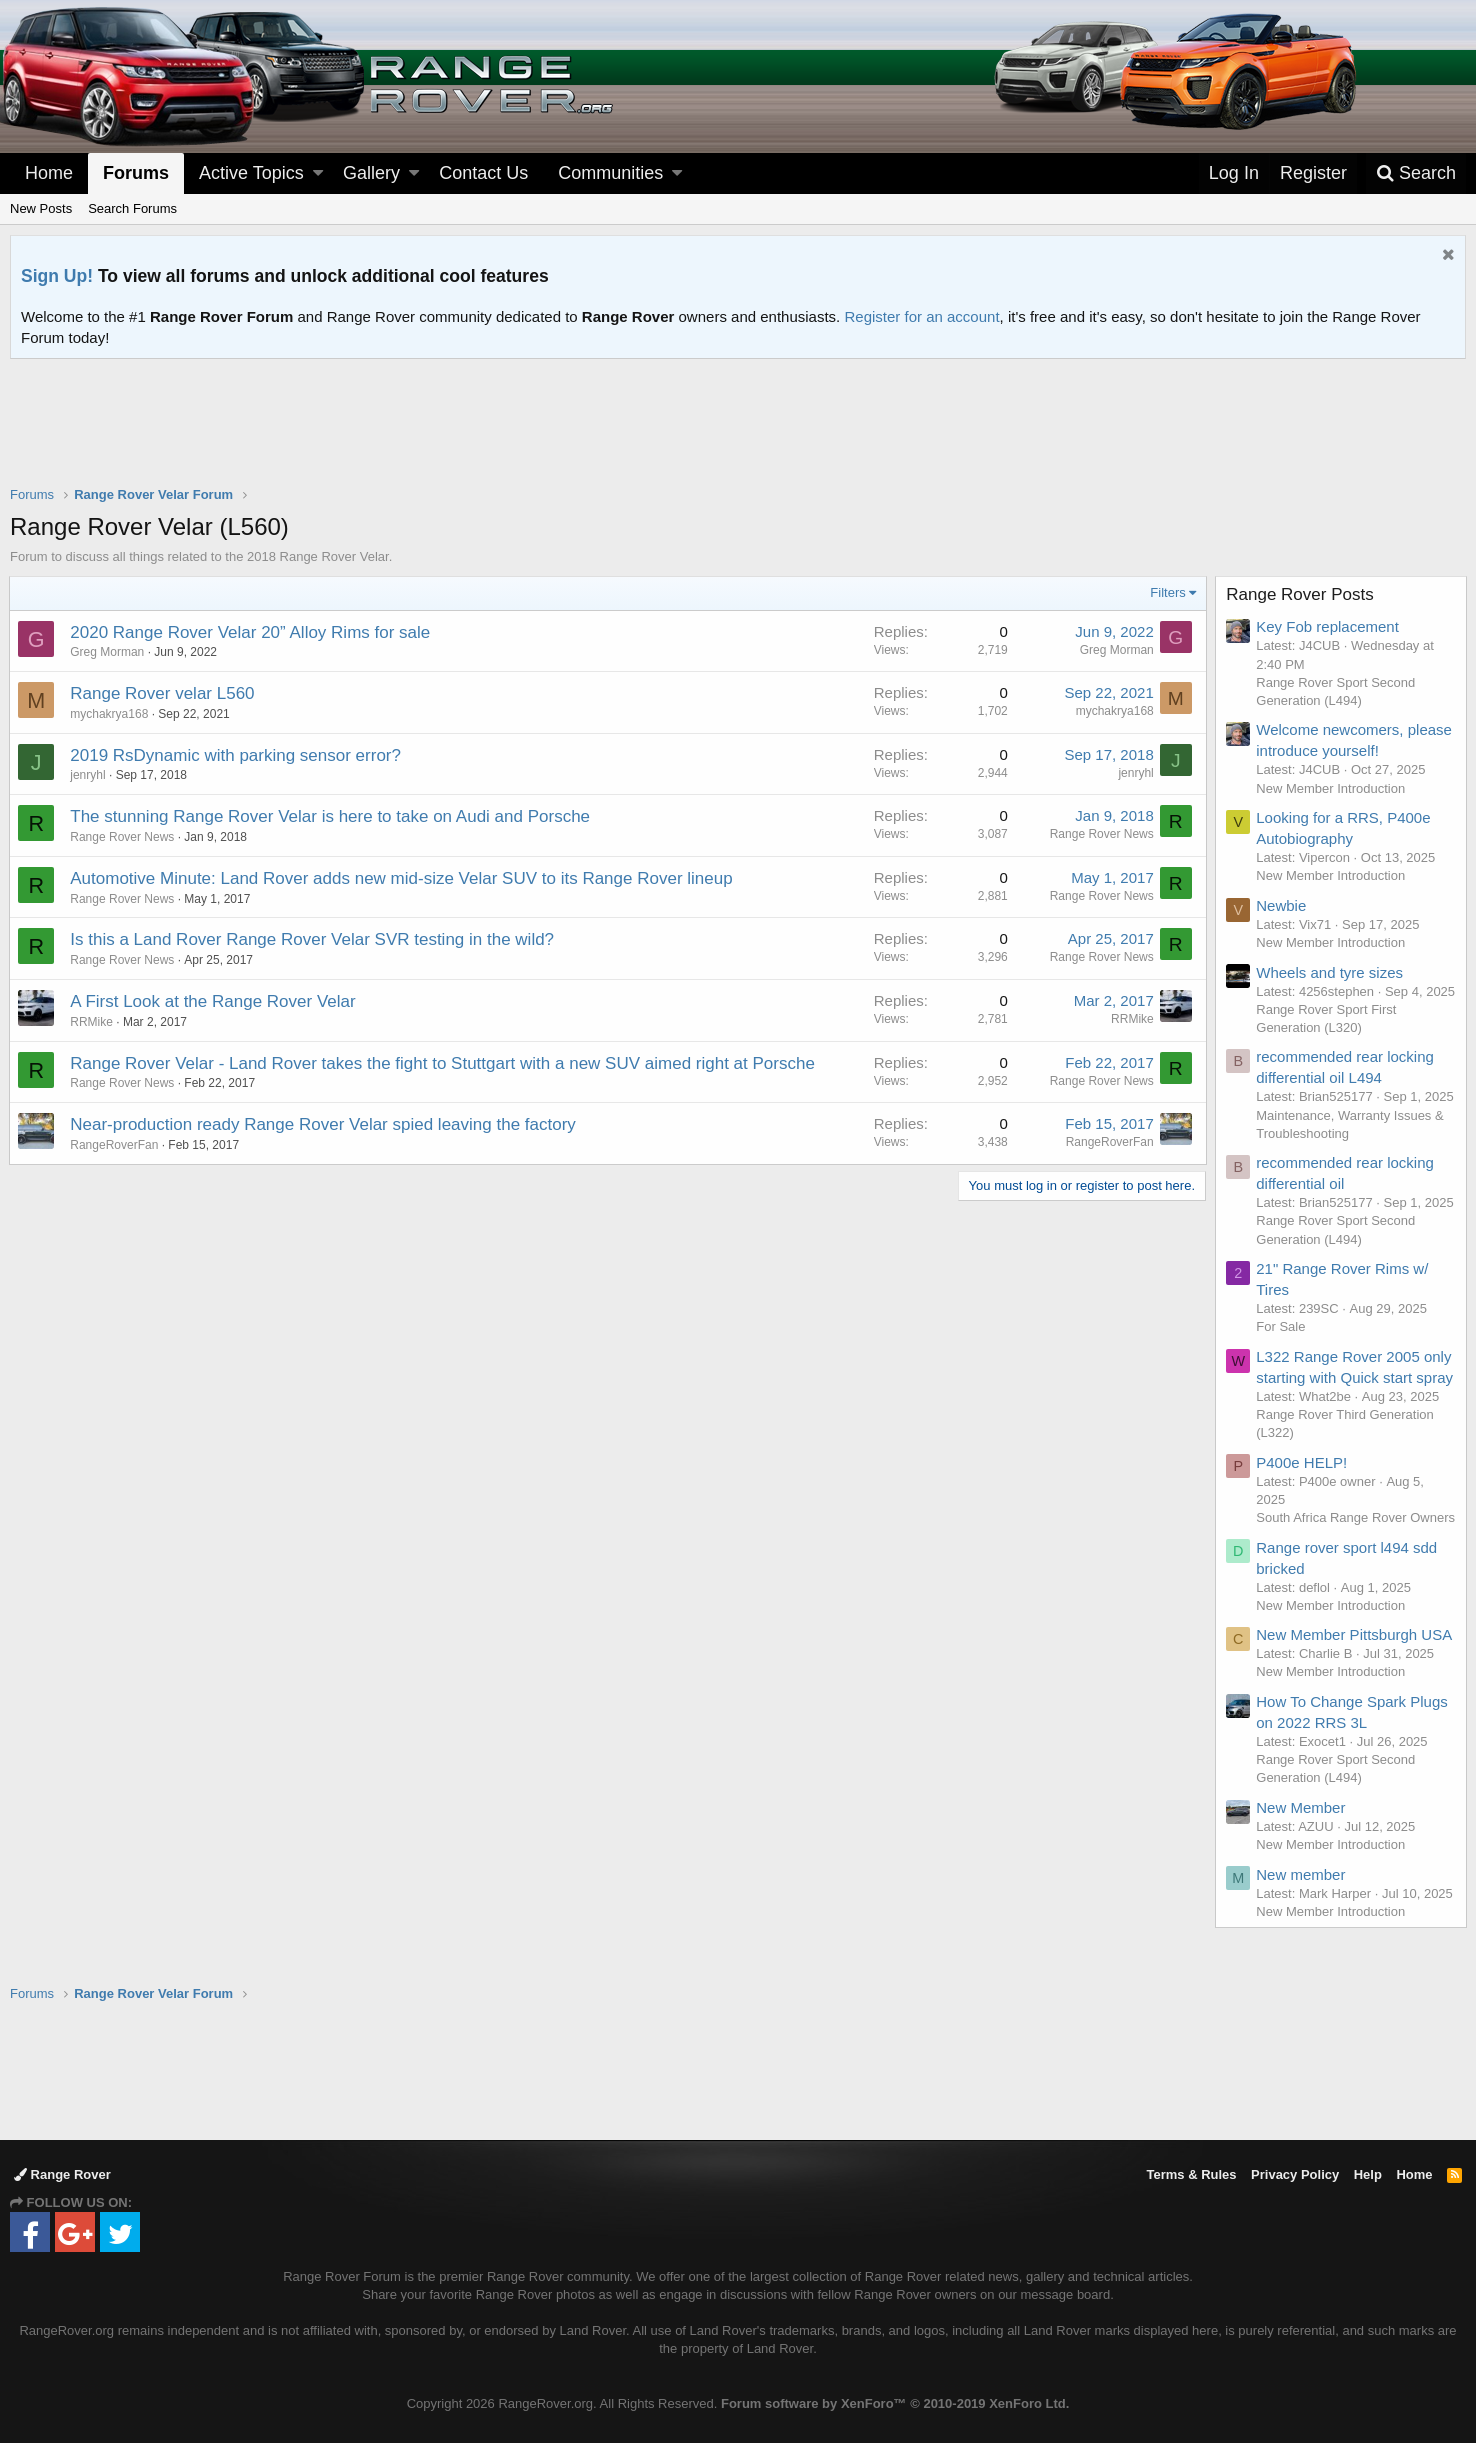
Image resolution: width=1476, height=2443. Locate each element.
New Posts (41, 208)
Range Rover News (123, 837)
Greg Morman (108, 652)
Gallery (371, 173)
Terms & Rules (1191, 2174)
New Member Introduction (1331, 788)
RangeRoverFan (1109, 1142)
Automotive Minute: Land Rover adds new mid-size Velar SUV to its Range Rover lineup (402, 878)
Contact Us (483, 173)
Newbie (1282, 905)
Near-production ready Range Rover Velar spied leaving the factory (324, 1124)
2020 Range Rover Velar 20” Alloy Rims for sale (251, 632)
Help (1368, 2174)
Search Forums (132, 208)
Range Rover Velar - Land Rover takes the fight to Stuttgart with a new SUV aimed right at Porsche (443, 1063)
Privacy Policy (1295, 2174)
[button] (318, 173)
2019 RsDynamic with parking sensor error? (236, 755)
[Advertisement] (738, 435)
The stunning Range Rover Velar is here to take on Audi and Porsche (331, 816)
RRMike (92, 1022)
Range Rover (62, 2174)
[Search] (1416, 173)
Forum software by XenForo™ (895, 2403)
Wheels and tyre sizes (1330, 972)
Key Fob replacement (1328, 626)
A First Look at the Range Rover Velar (213, 1001)
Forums (136, 173)
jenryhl (88, 775)
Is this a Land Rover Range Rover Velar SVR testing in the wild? (313, 939)
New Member (1301, 1843)
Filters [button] (1167, 592)
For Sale (1281, 1345)
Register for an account (921, 316)
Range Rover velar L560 (163, 693)
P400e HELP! (1302, 1480)
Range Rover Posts (1300, 594)
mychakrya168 (110, 714)
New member (1301, 1910)
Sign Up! (57, 276)
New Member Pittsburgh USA (1355, 1671)
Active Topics (251, 173)
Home (49, 173)
